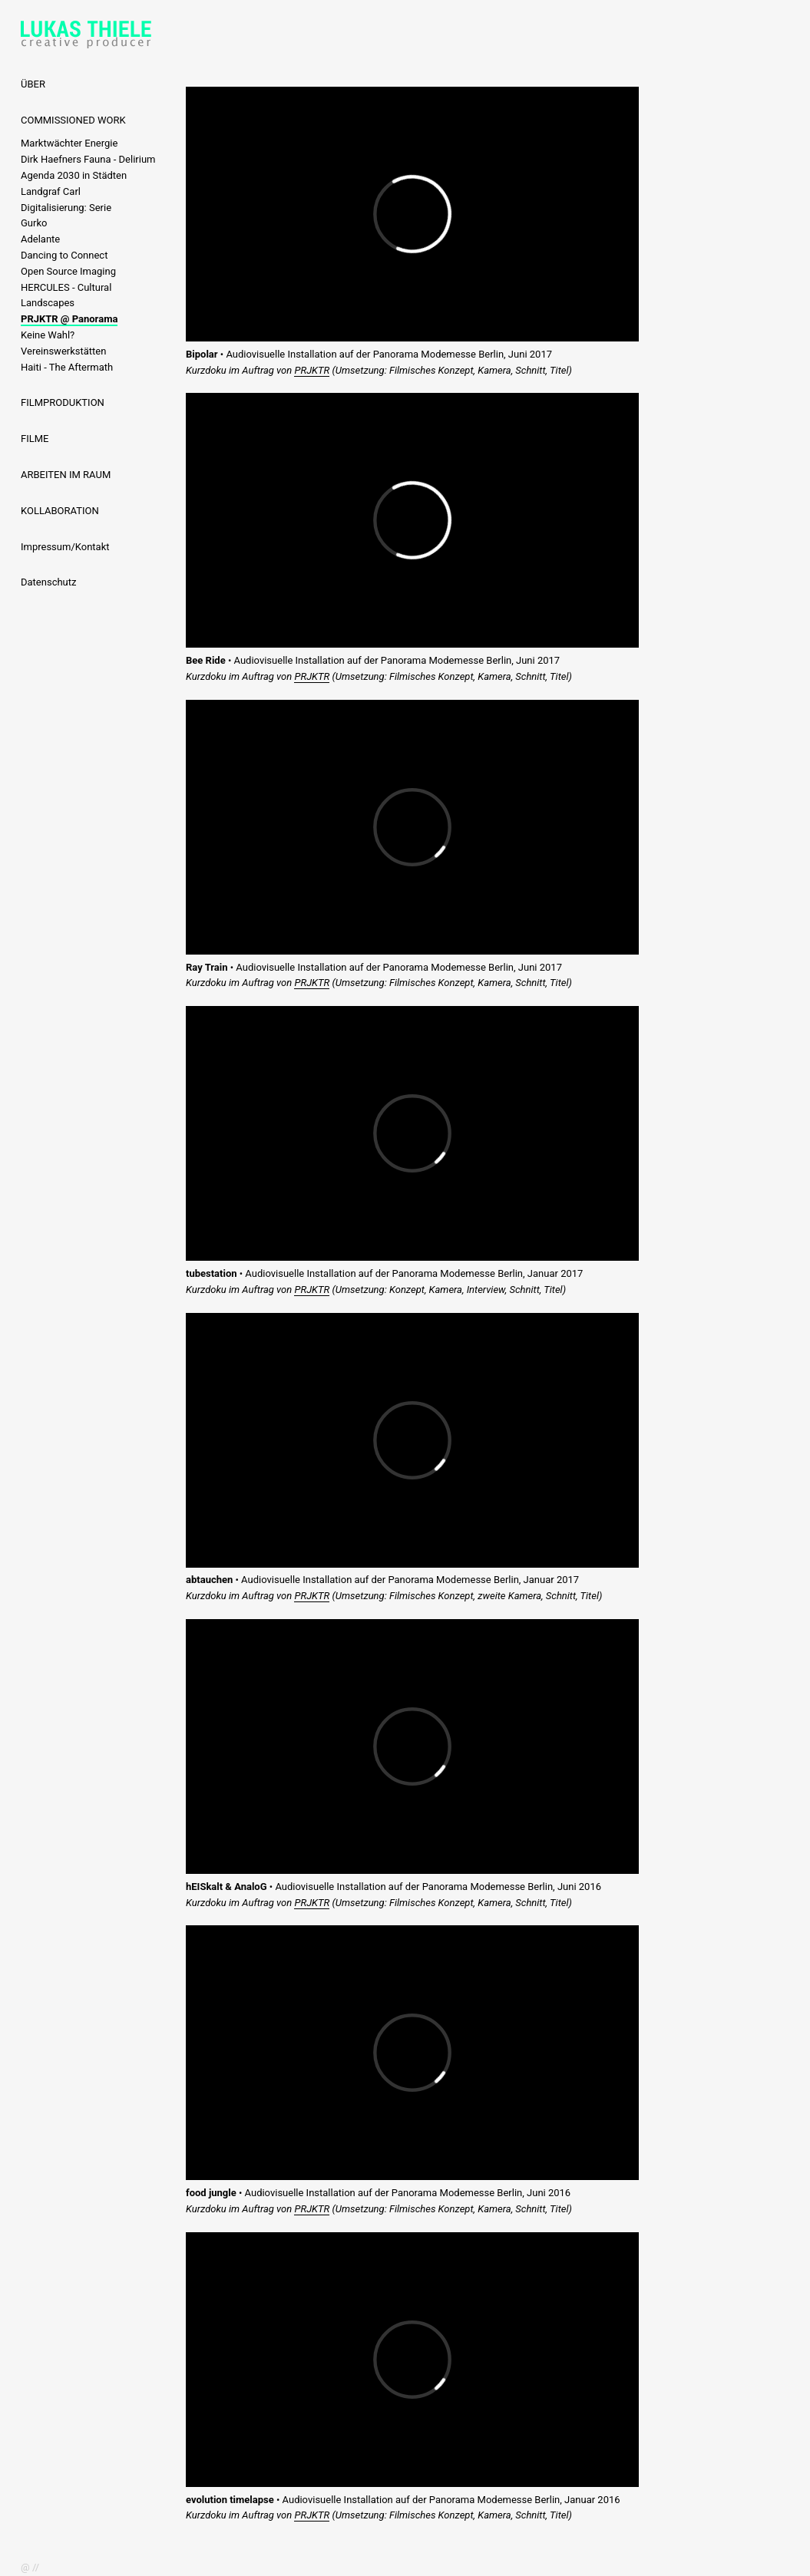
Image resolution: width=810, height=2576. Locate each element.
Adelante (40, 239)
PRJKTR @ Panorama (69, 319)
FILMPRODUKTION (62, 402)
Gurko (34, 223)
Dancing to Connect (64, 255)
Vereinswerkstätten (63, 351)
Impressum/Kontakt (65, 546)
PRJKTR (311, 370)
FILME (34, 438)
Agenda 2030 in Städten (74, 175)
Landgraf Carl (51, 191)
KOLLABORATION (60, 510)
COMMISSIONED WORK (73, 120)
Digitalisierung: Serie (66, 207)
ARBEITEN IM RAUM (66, 474)
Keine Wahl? (47, 335)
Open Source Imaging (68, 271)
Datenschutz (48, 582)
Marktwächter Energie (69, 143)
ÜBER (33, 84)
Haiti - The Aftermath (67, 367)
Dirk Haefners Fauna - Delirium (88, 159)
